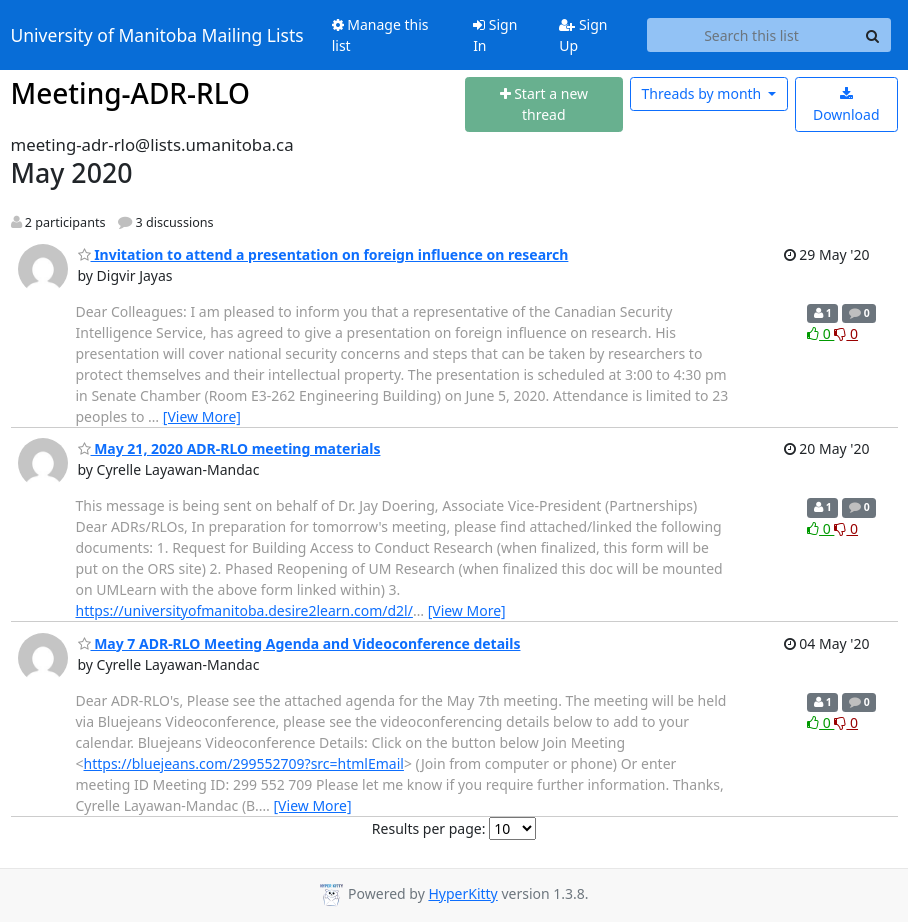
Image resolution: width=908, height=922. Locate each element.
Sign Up (583, 35)
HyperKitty (462, 893)
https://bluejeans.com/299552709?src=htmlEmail (244, 763)
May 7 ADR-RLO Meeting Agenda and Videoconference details (299, 643)
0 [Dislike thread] (846, 333)
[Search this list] (751, 35)
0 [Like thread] (820, 333)
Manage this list (380, 35)
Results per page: (429, 828)
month (703, 93)
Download (846, 105)
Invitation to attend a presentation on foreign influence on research (323, 254)
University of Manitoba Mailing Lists (157, 35)
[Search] (873, 35)
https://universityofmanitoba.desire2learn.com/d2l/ (244, 610)
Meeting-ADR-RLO (131, 93)
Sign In (495, 35)
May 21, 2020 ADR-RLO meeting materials (229, 448)
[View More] (202, 416)
